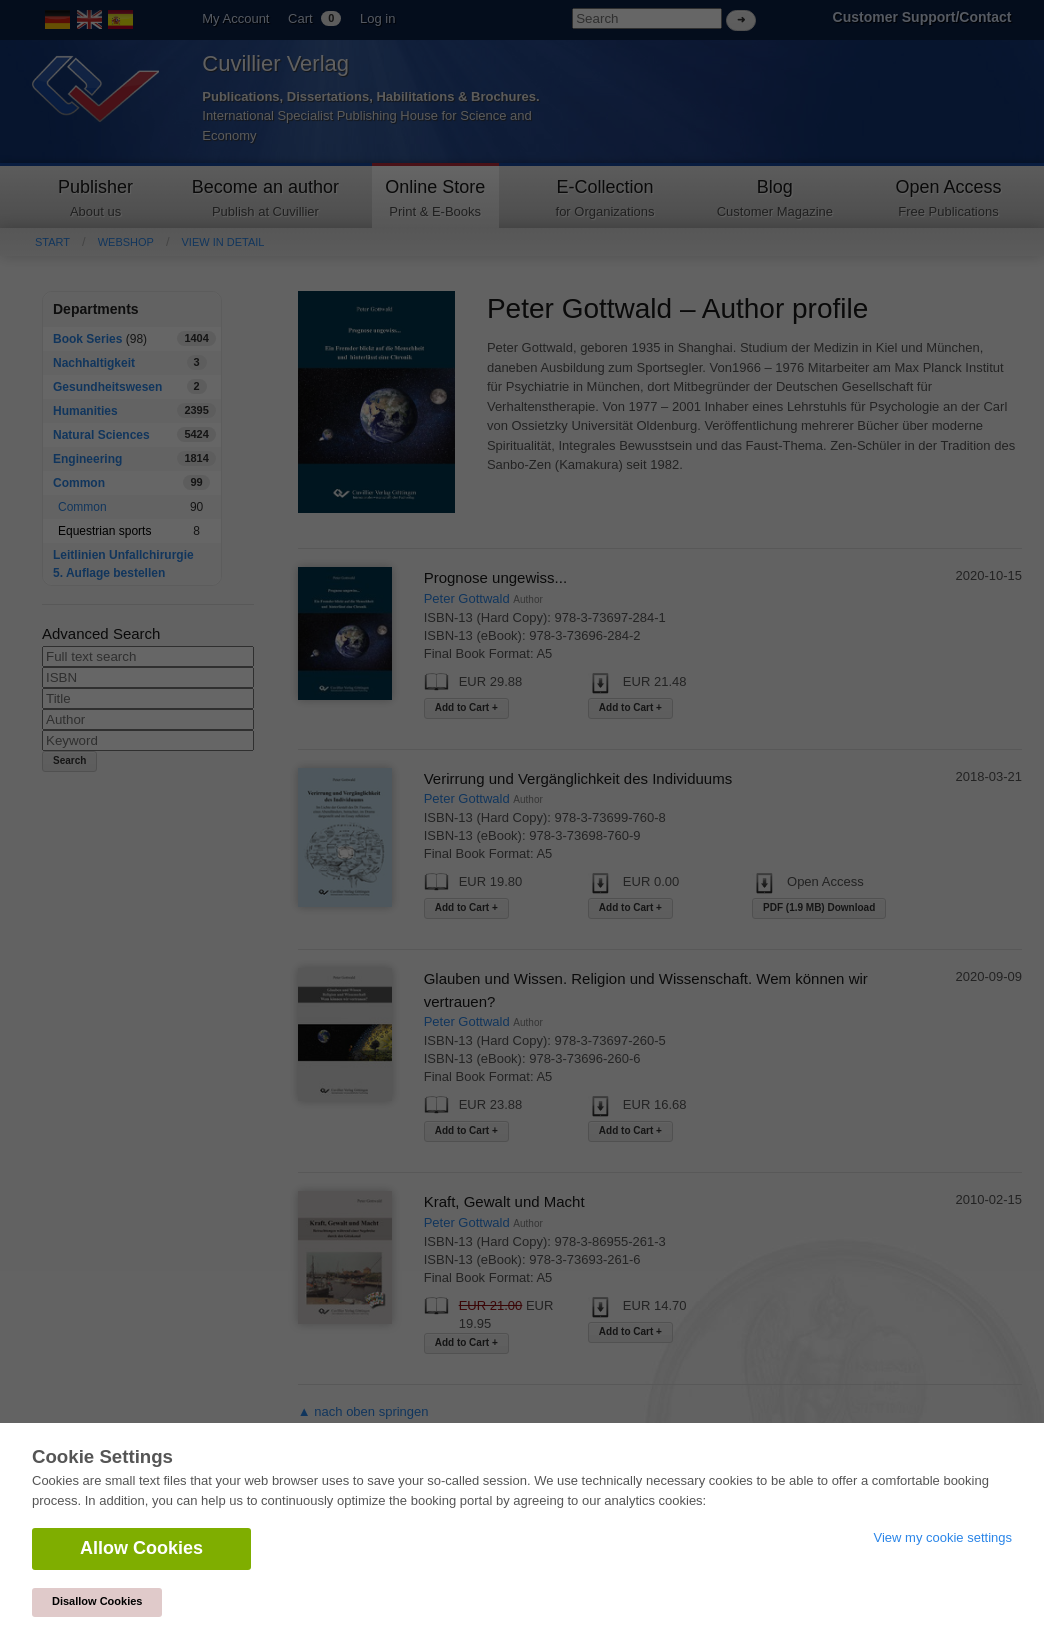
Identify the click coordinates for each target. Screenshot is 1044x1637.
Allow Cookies (141, 1548)
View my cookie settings (943, 1537)
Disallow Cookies (97, 1601)
